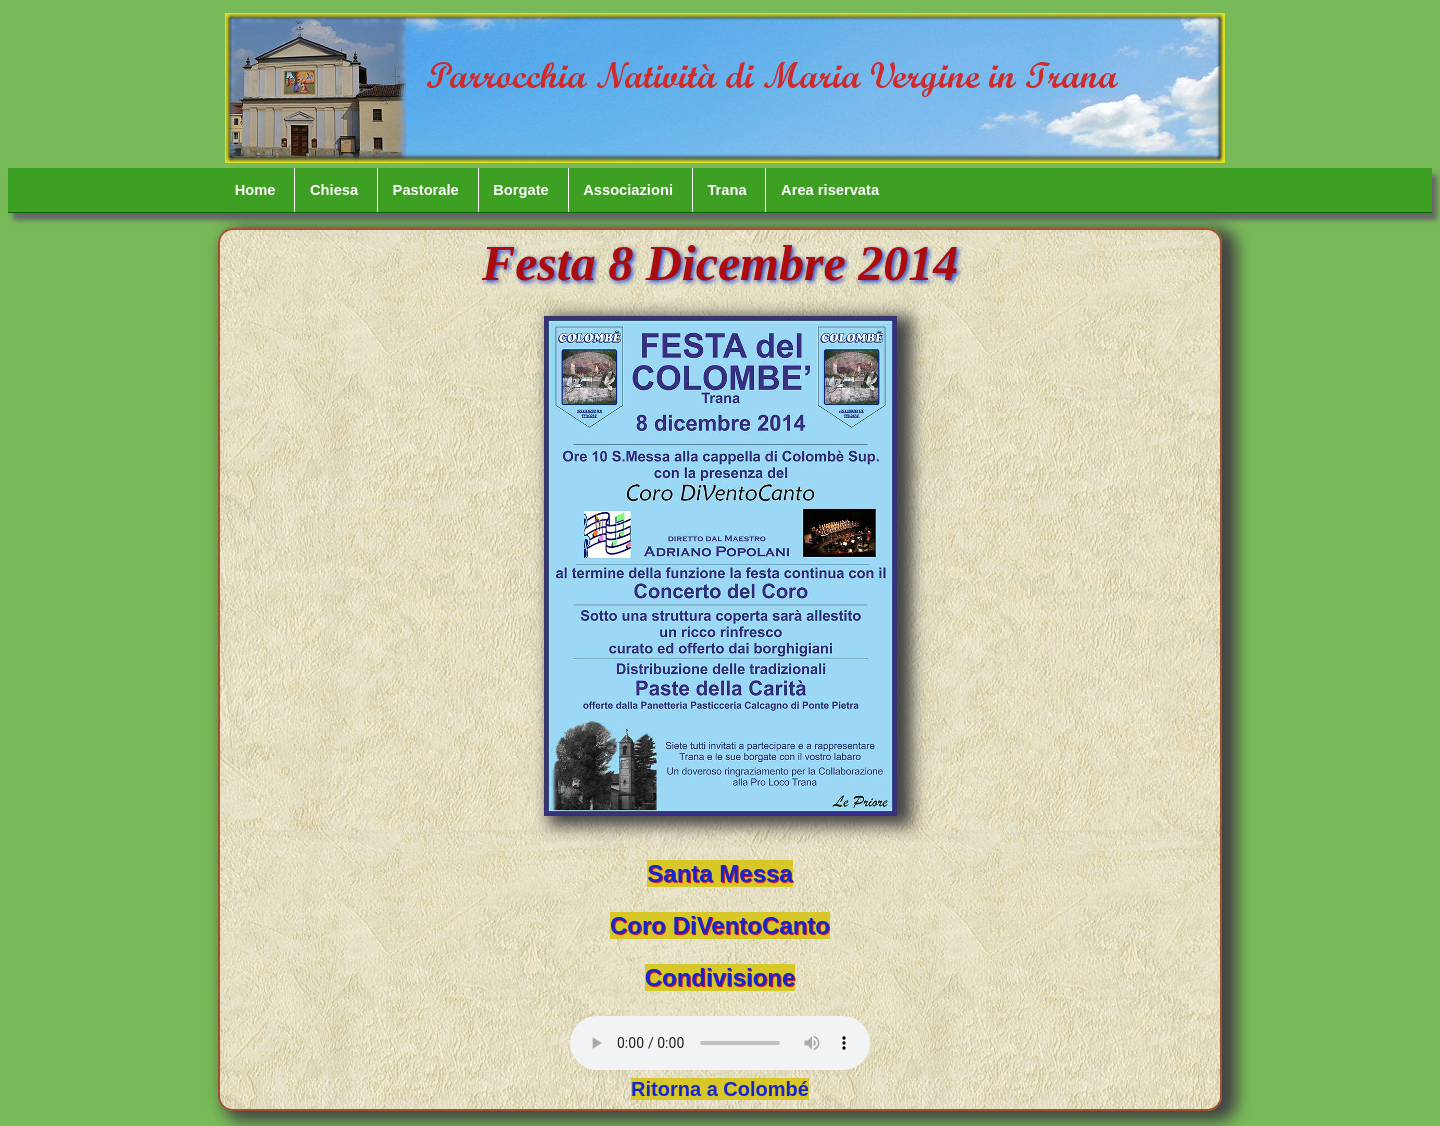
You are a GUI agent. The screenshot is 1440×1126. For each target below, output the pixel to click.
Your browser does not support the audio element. (720, 1043)
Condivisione (720, 977)
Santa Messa (719, 873)
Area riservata (830, 190)
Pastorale (426, 190)
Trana (726, 190)
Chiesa (334, 190)
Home (255, 190)
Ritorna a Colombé (720, 1089)
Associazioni (628, 190)
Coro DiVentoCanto (720, 925)
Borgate (521, 190)
